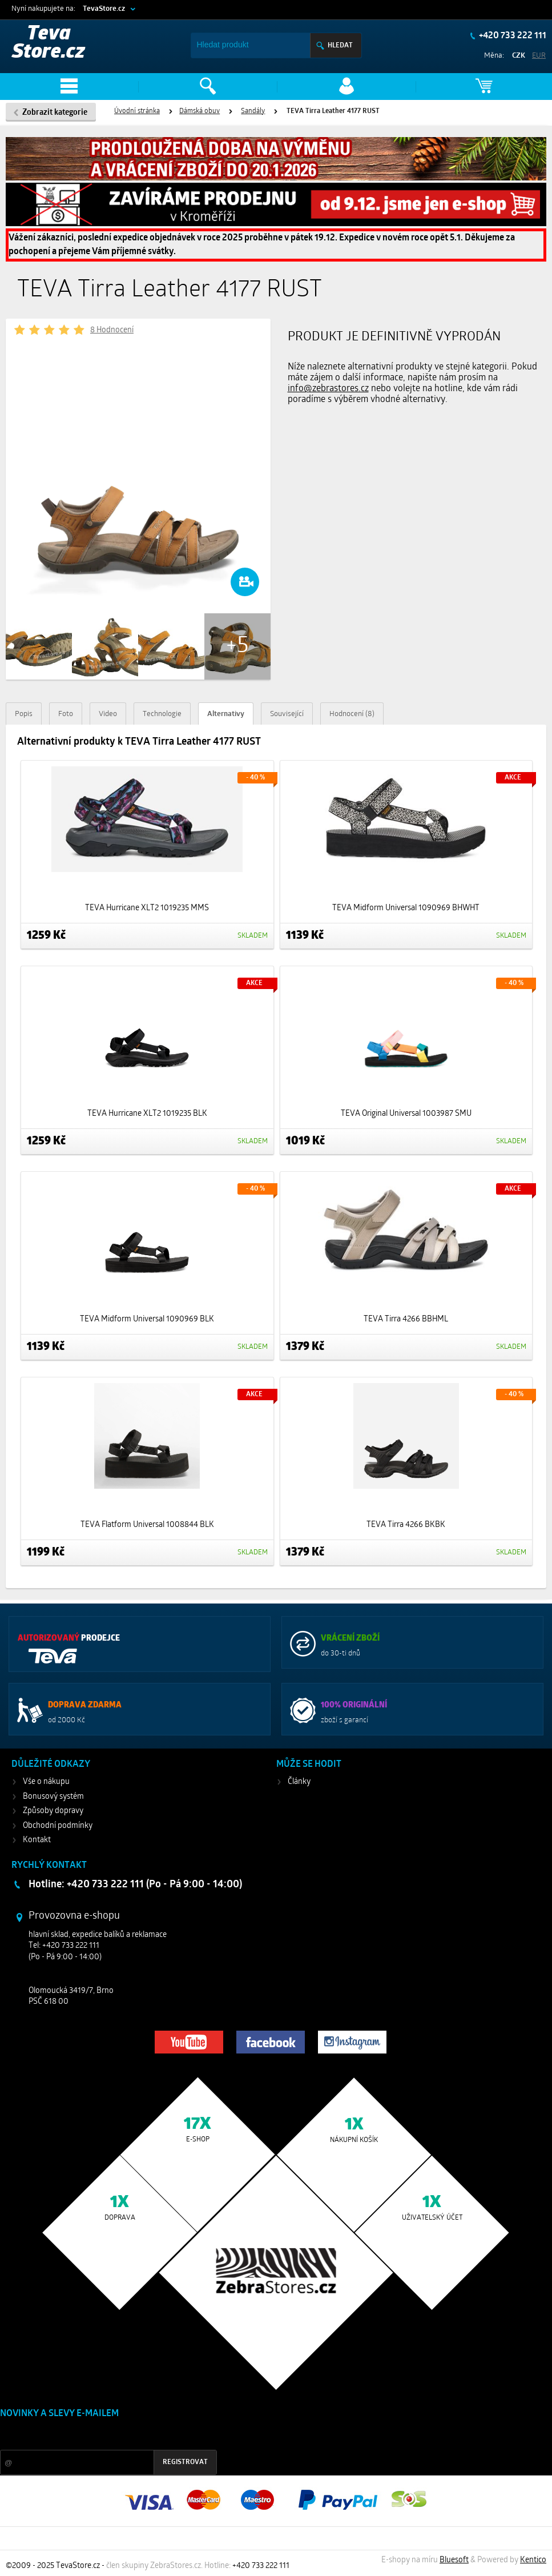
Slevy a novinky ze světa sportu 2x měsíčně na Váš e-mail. (97, 2435)
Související (287, 714)
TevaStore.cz (104, 9)
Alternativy (225, 714)
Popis (24, 714)
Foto (65, 714)
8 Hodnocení (112, 330)
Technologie (162, 714)
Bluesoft (454, 2560)
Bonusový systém (53, 1797)
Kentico (533, 2560)
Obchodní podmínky (57, 1826)
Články (299, 1782)
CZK (518, 55)
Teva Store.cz (48, 44)
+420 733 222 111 (511, 36)
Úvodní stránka (137, 111)
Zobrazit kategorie (54, 112)
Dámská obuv (199, 111)
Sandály (253, 111)
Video (108, 714)
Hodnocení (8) (351, 714)
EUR (539, 55)
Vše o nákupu (46, 1782)
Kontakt (37, 1840)
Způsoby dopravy (53, 1811)
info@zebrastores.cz (328, 388)
